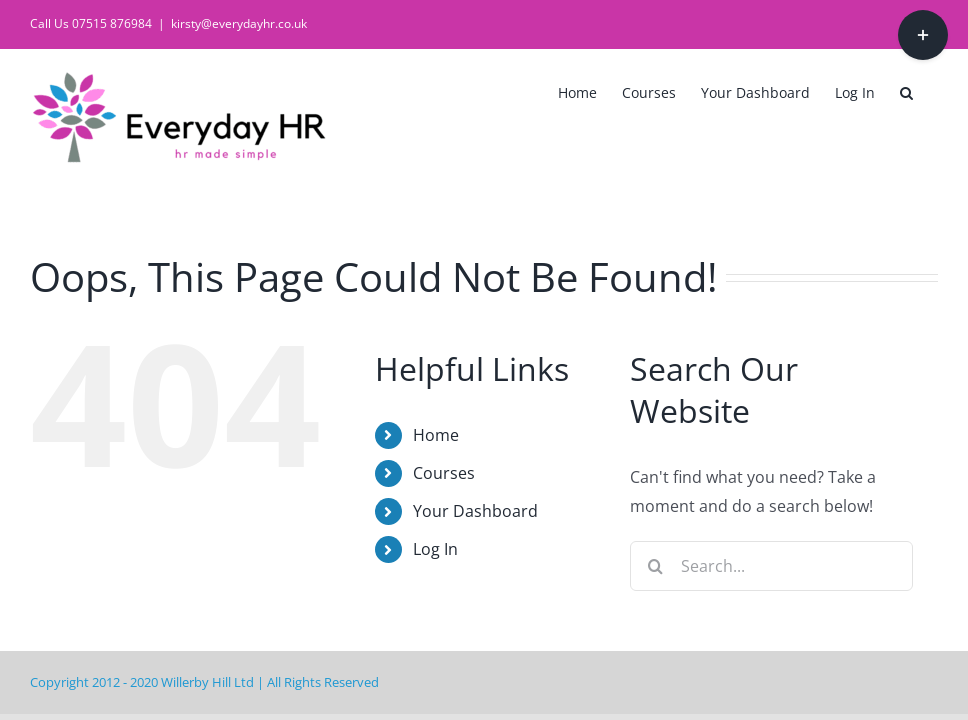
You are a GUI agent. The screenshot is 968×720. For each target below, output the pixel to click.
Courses (444, 473)
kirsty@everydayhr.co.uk (239, 23)
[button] (906, 91)
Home (436, 435)
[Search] (655, 566)
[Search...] (771, 566)
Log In (435, 549)
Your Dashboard (475, 511)
